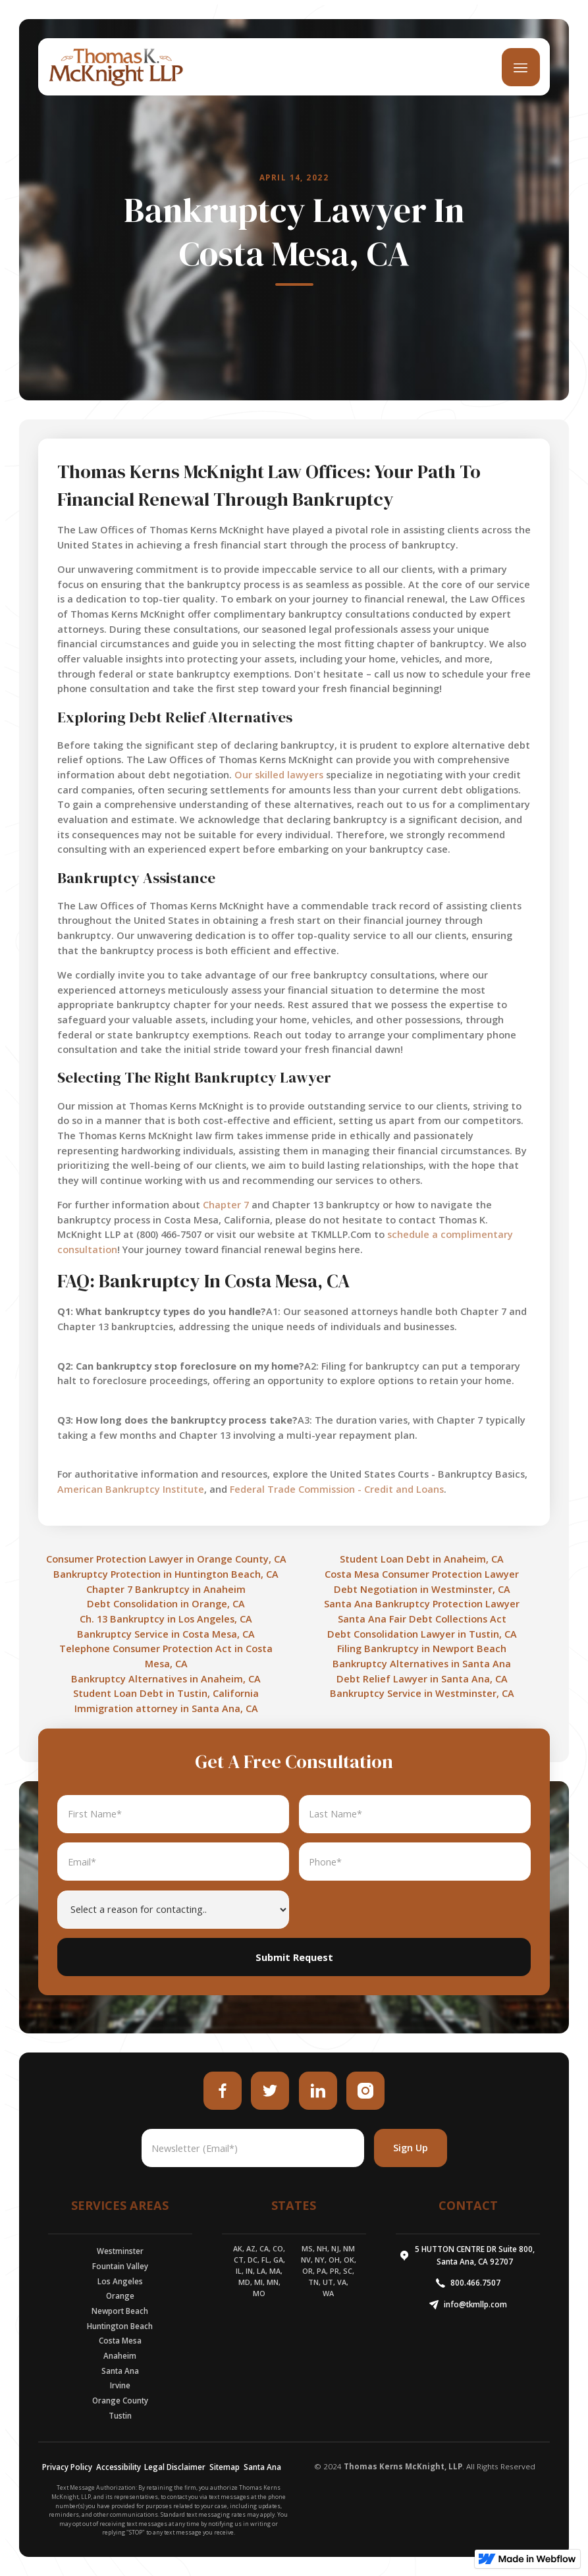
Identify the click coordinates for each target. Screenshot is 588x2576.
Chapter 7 (226, 1204)
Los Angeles (120, 2281)
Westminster (120, 2251)
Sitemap (224, 2467)
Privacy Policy (67, 2467)
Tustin (120, 2416)
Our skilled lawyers (278, 774)
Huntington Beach (120, 2326)
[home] (116, 67)
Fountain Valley (120, 2266)
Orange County (120, 2400)
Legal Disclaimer (174, 2467)
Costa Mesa (120, 2341)
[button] (521, 67)
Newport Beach (120, 2311)
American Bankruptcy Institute (130, 1489)
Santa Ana (120, 2371)
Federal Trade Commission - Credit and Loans (337, 1489)
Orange (120, 2296)
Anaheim (119, 2356)
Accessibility (118, 2467)
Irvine (120, 2385)
